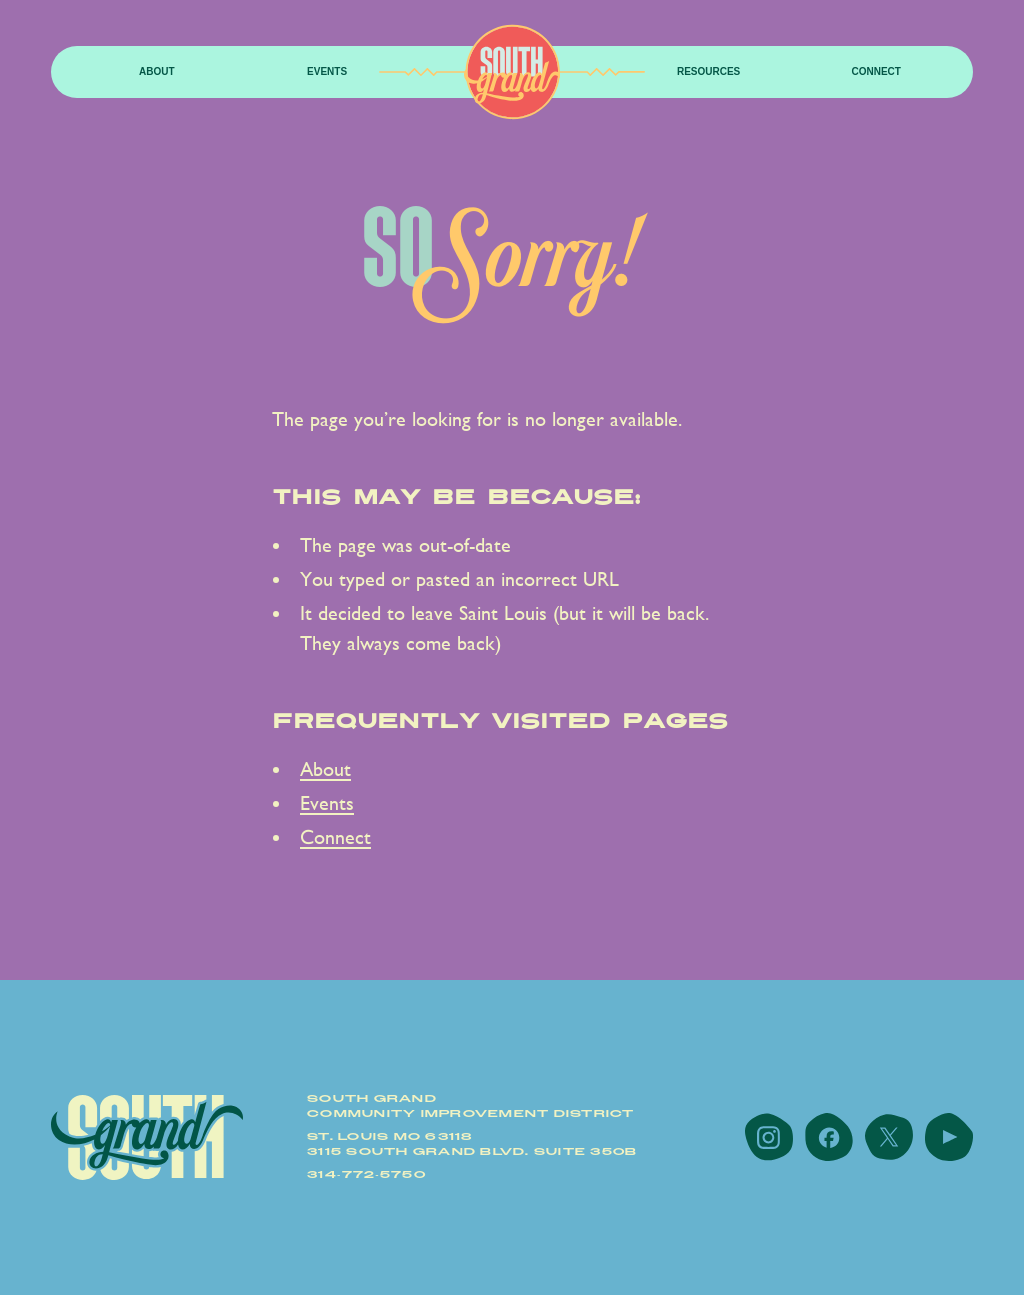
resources (708, 71)
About (157, 71)
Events (327, 71)
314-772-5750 (366, 1175)
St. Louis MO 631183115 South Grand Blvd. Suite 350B (472, 1144)
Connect (875, 71)
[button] (157, 72)
